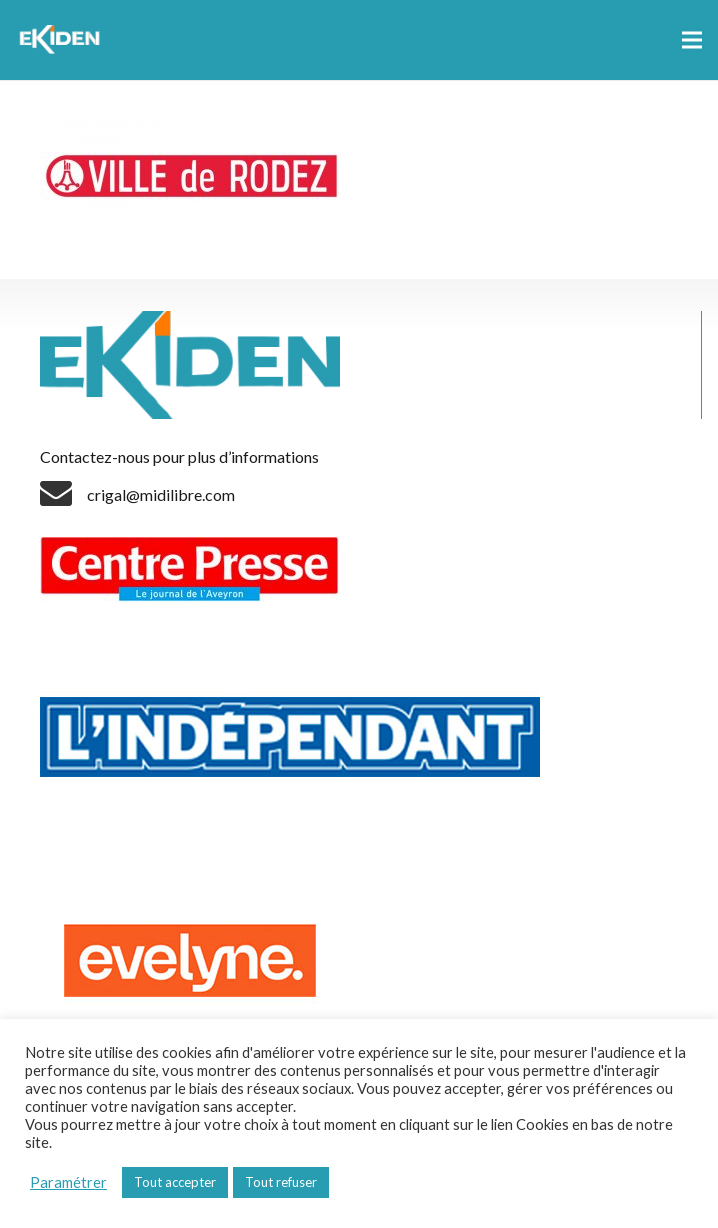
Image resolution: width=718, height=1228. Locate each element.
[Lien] (62, 40)
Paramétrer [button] (68, 1182)
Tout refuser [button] (281, 1182)
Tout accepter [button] (175, 1182)
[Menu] (692, 40)
